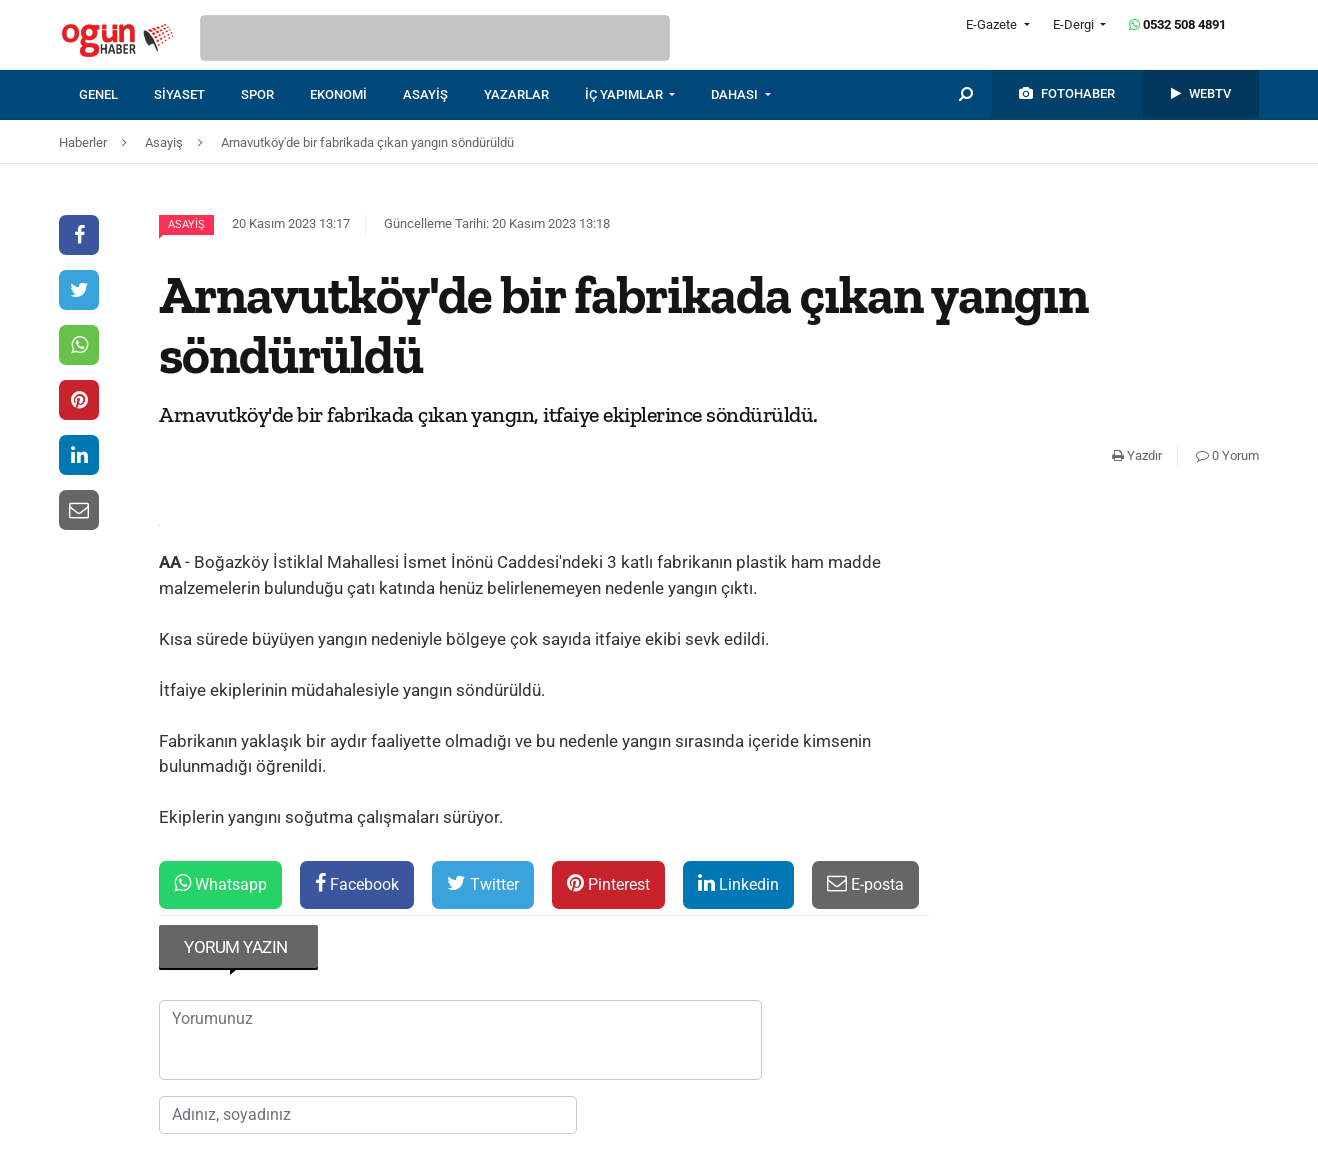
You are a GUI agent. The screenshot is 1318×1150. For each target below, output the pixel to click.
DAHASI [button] (736, 94)
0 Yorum (1227, 455)
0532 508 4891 (1177, 24)
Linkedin (738, 883)
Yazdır (1137, 455)
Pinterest (608, 883)
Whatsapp (220, 883)
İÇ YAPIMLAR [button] (625, 94)
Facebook (357, 883)
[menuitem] (116, 95)
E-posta (865, 883)
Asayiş (186, 224)
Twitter (483, 883)
